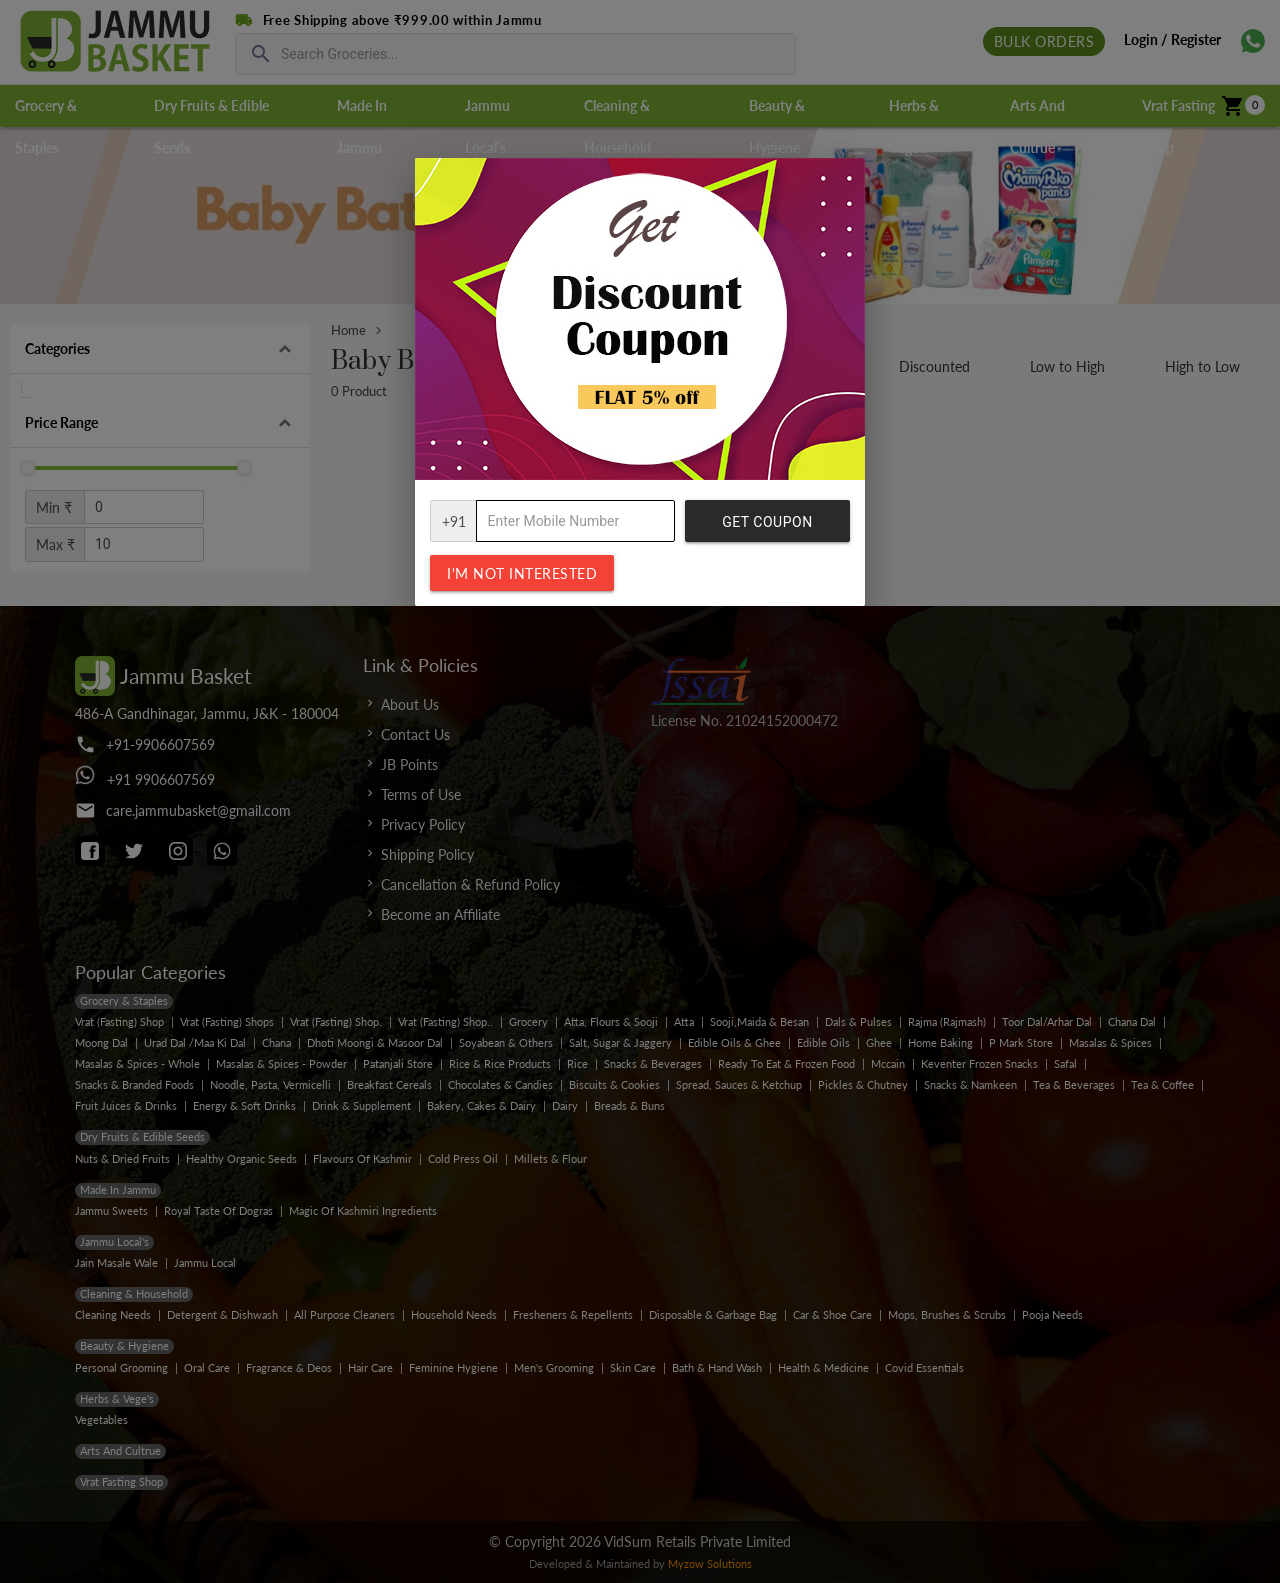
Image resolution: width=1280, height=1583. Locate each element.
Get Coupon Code (767, 528)
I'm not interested (522, 573)
